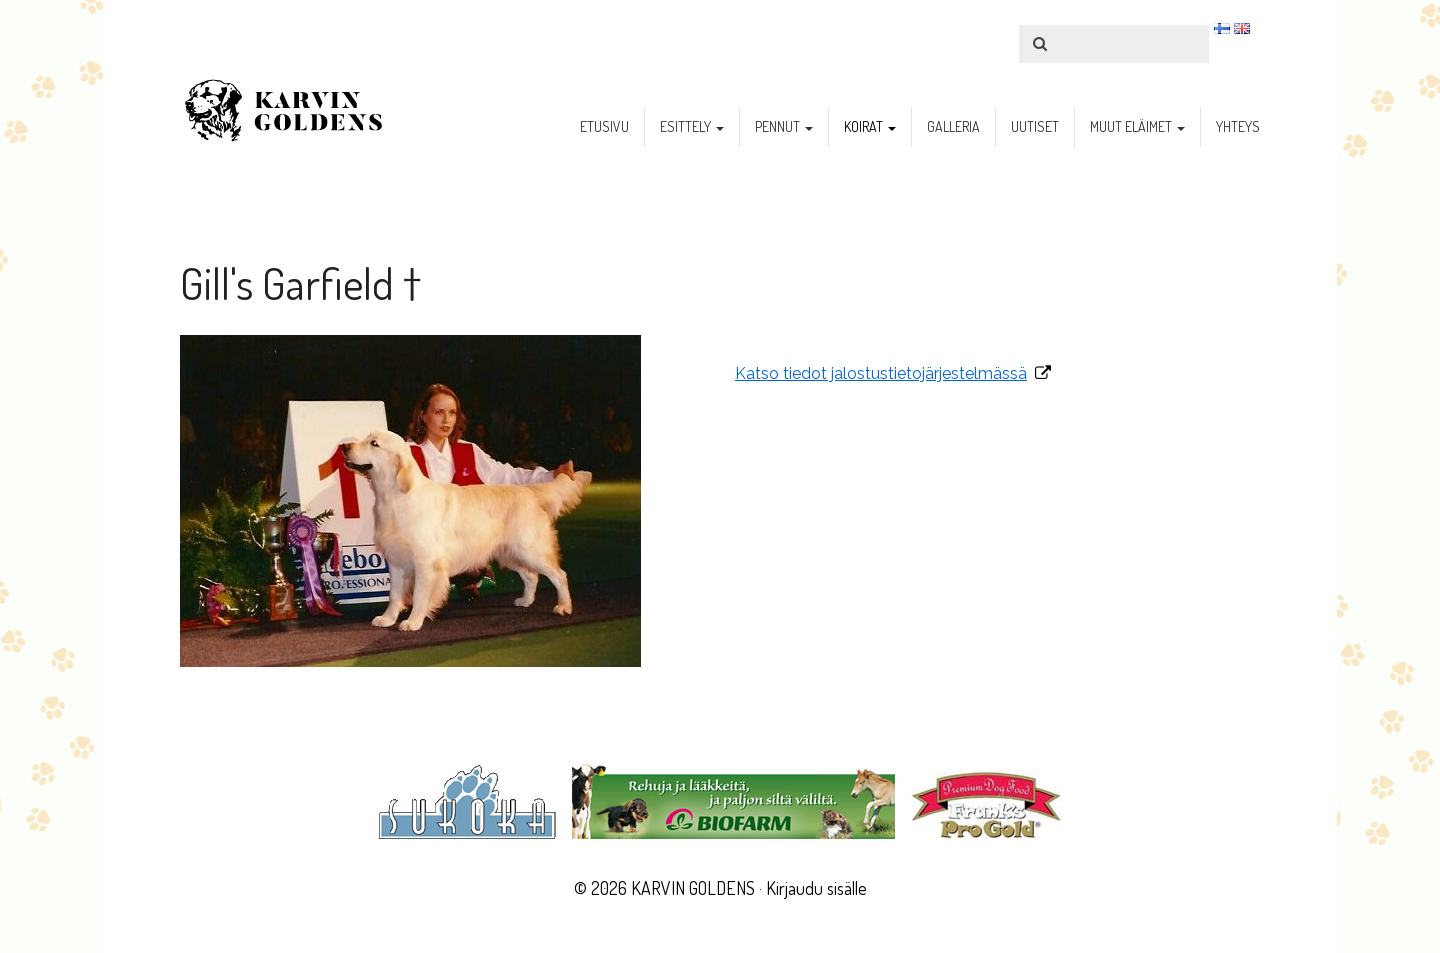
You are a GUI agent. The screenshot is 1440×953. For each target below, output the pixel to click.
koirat (870, 126)
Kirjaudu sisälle (816, 888)
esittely (692, 126)
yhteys (1238, 126)
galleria (953, 126)
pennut (784, 126)
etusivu (604, 126)
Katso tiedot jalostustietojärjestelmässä (881, 373)
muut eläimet (1137, 126)
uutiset (1035, 126)
